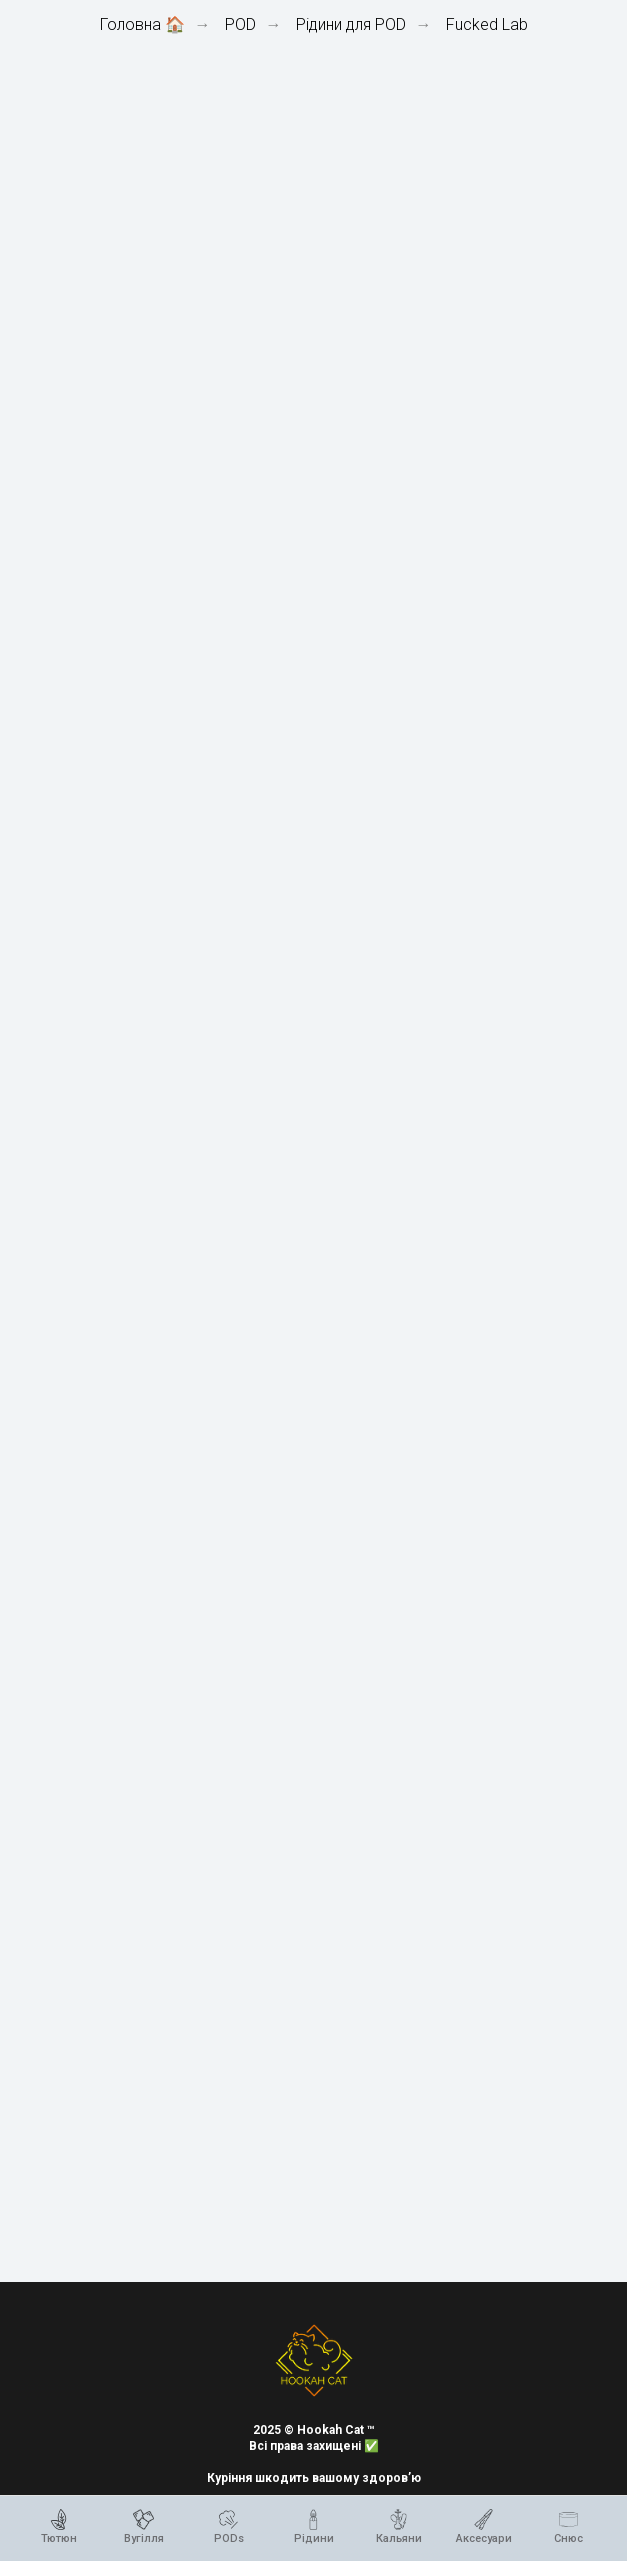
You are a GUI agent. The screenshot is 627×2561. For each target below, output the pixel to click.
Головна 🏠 (142, 24)
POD (240, 24)
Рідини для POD (351, 24)
